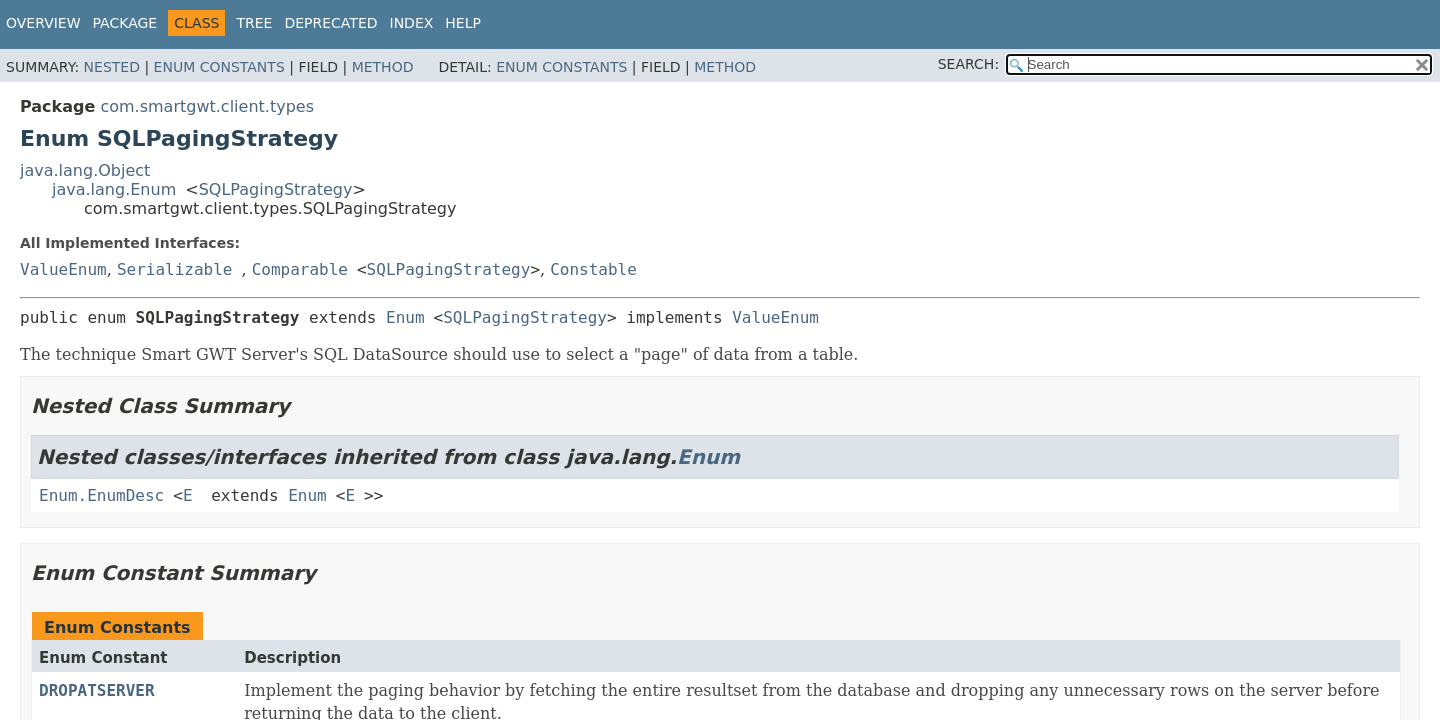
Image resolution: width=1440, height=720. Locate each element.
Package (125, 23)
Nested (112, 67)
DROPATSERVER (97, 690)
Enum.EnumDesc (101, 495)
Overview (43, 23)
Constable (593, 269)
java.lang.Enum (114, 189)
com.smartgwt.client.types (207, 106)
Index (412, 23)
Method (383, 67)
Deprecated (330, 23)
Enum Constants (219, 67)
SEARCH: (968, 64)
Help (463, 23)
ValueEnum (63, 269)
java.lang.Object (85, 170)
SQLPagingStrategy (276, 189)
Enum (405, 317)
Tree (254, 23)
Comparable (300, 269)
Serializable (175, 269)
